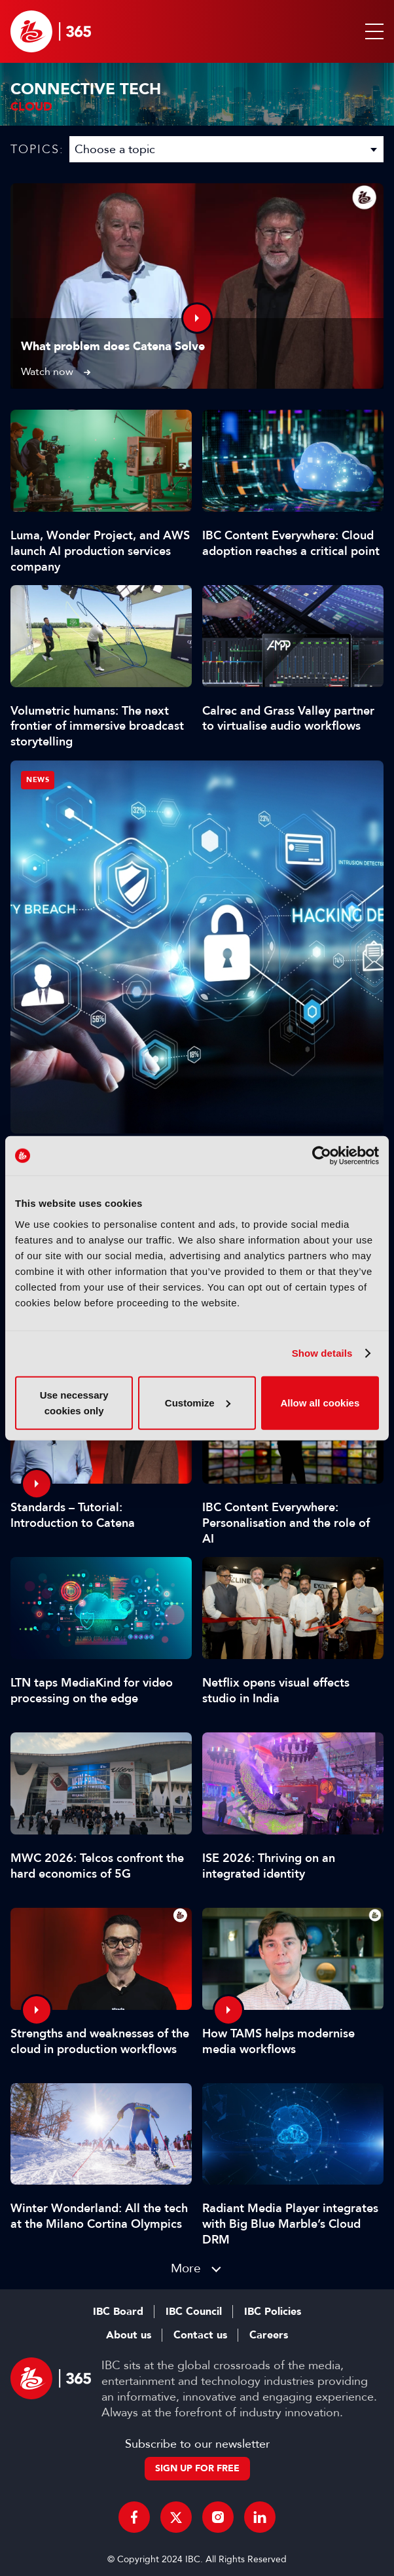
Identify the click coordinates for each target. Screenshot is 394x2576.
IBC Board (118, 2311)
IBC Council (194, 2311)
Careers (268, 2335)
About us (128, 2335)
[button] (372, 31)
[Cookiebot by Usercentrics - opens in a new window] (321, 1156)
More (186, 2268)
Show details (322, 1353)
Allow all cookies (319, 1402)
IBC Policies (272, 2311)
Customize (197, 1402)
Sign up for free (197, 2468)
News (37, 780)
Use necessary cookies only (74, 1402)
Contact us (200, 2335)
